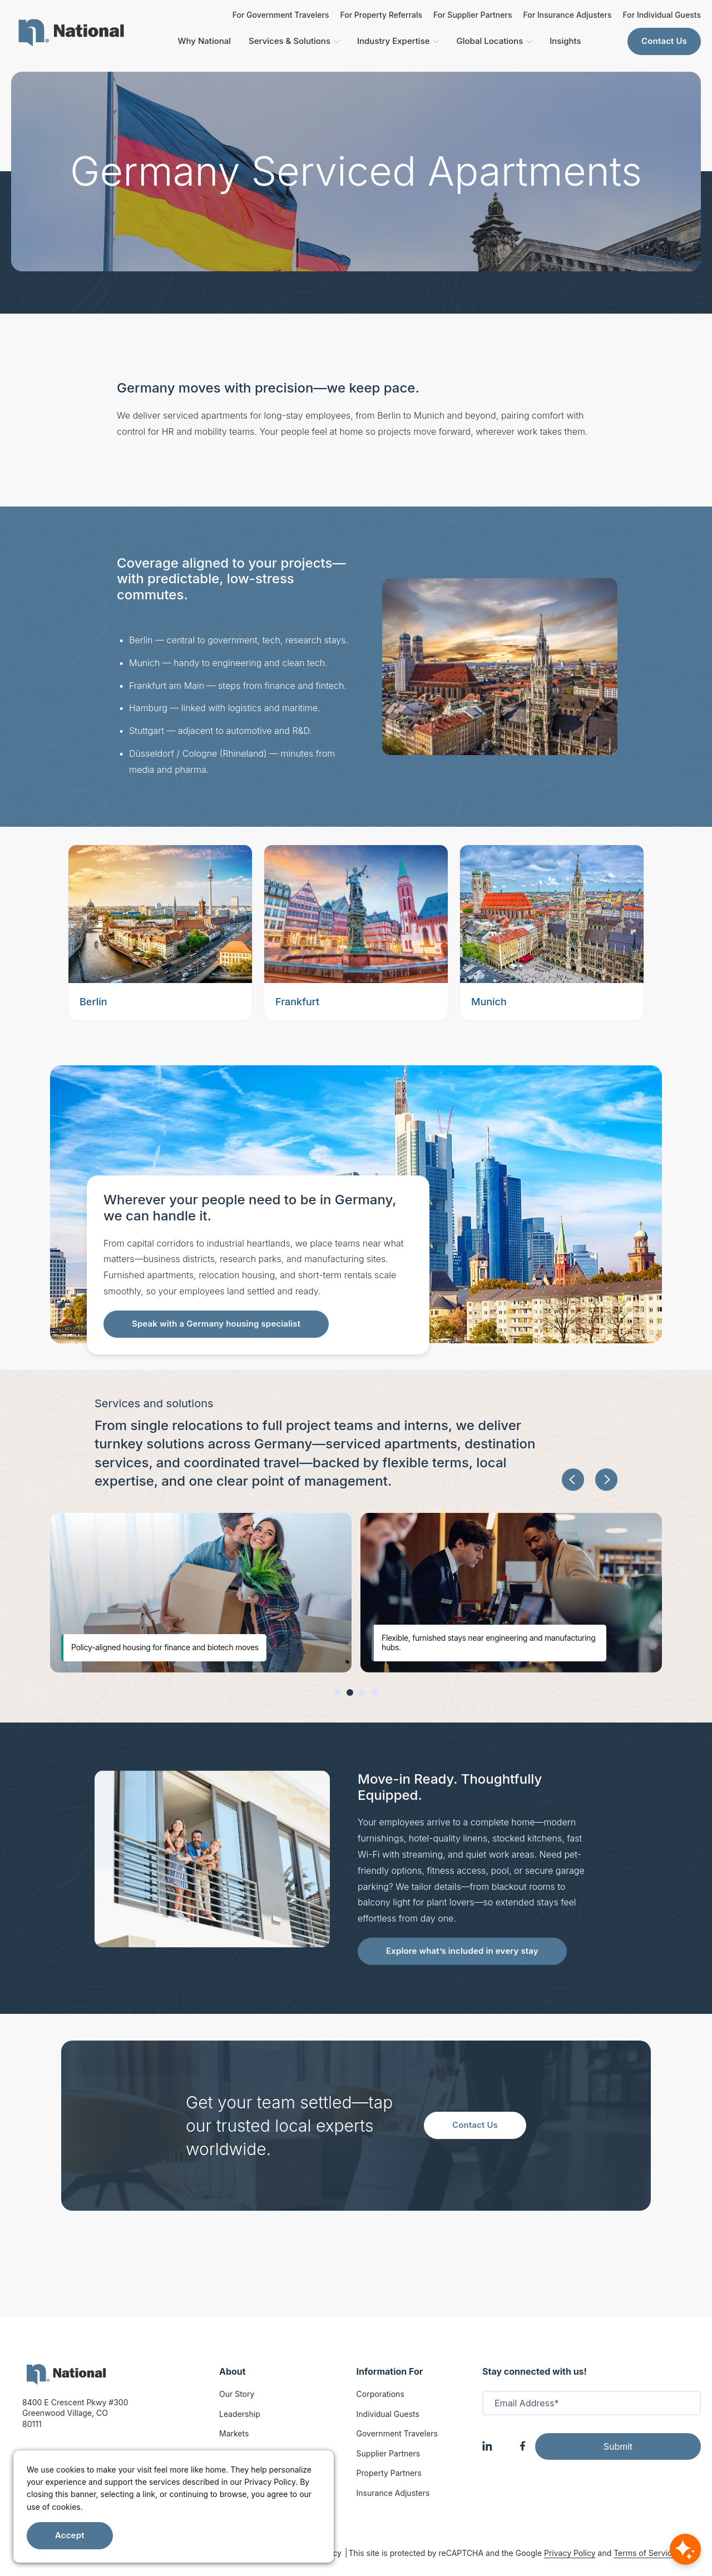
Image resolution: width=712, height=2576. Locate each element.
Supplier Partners (389, 2453)
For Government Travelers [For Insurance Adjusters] (281, 15)
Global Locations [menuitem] (494, 41)
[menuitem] (71, 33)
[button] (573, 1479)
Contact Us (664, 41)
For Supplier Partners (472, 15)
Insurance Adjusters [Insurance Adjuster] (393, 2493)
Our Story (236, 2394)
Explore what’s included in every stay (462, 1950)
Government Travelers (397, 2433)
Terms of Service (645, 2553)
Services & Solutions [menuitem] (294, 41)
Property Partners (389, 2473)
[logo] (66, 2374)
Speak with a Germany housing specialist (216, 1323)
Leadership (239, 2414)
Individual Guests (388, 2414)
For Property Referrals (381, 15)
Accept (70, 2535)
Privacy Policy (570, 2553)
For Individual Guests (662, 15)
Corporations (380, 2394)
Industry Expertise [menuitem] (398, 41)
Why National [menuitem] (204, 41)
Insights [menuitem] (565, 41)
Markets (234, 2433)
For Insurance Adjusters (567, 15)
